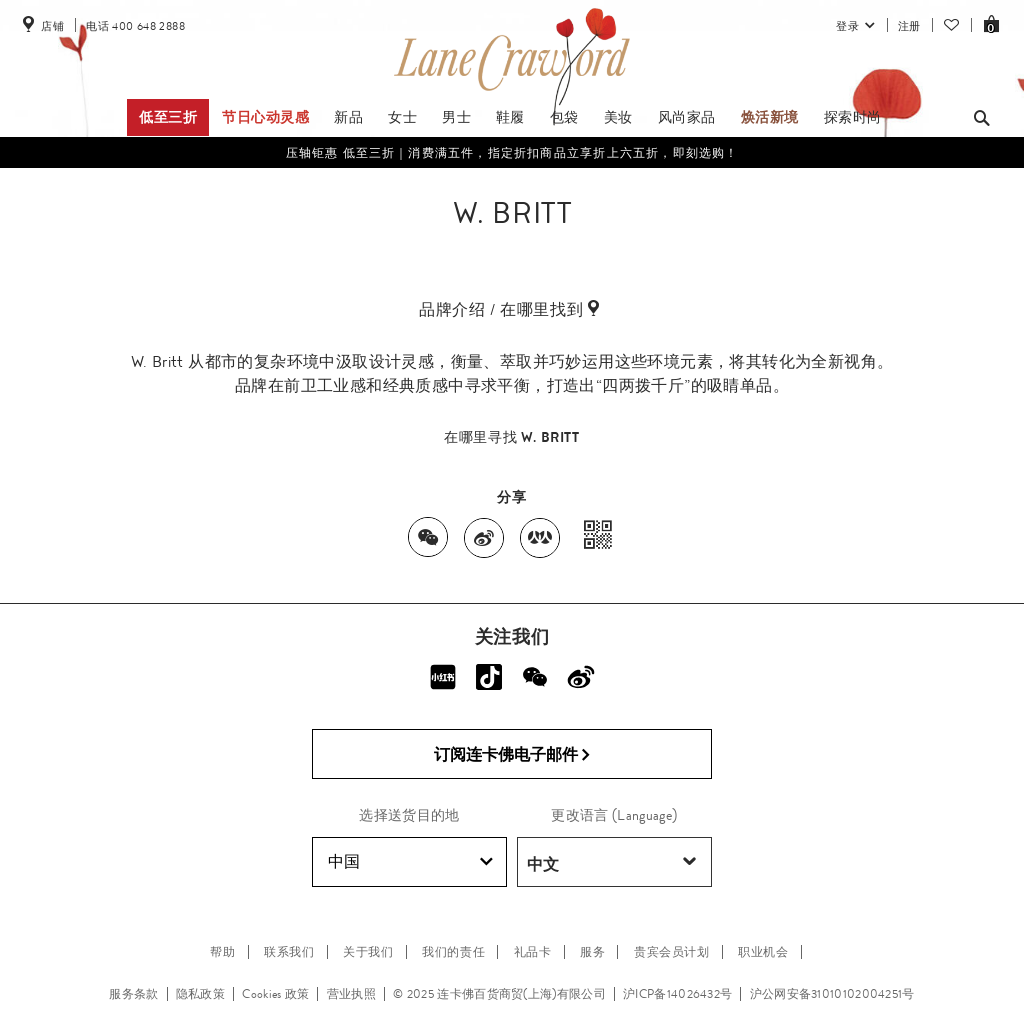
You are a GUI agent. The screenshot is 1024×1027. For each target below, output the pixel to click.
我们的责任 (453, 952)
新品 (348, 117)
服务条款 (133, 994)
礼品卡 (533, 952)
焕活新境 (770, 117)
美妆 (618, 117)
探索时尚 (853, 117)
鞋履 (510, 117)
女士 (402, 117)
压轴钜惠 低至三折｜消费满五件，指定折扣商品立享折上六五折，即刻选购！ (512, 153)
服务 (592, 952)
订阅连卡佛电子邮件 (512, 755)
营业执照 (351, 994)
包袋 (564, 117)
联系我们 (289, 952)
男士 (456, 117)
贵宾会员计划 (672, 952)
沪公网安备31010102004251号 (832, 994)
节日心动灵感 (266, 117)
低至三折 (168, 117)
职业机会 (763, 952)
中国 (410, 862)
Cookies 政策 (275, 994)
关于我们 (368, 952)
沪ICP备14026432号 (677, 994)
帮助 (222, 952)
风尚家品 (687, 117)
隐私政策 (200, 994)
